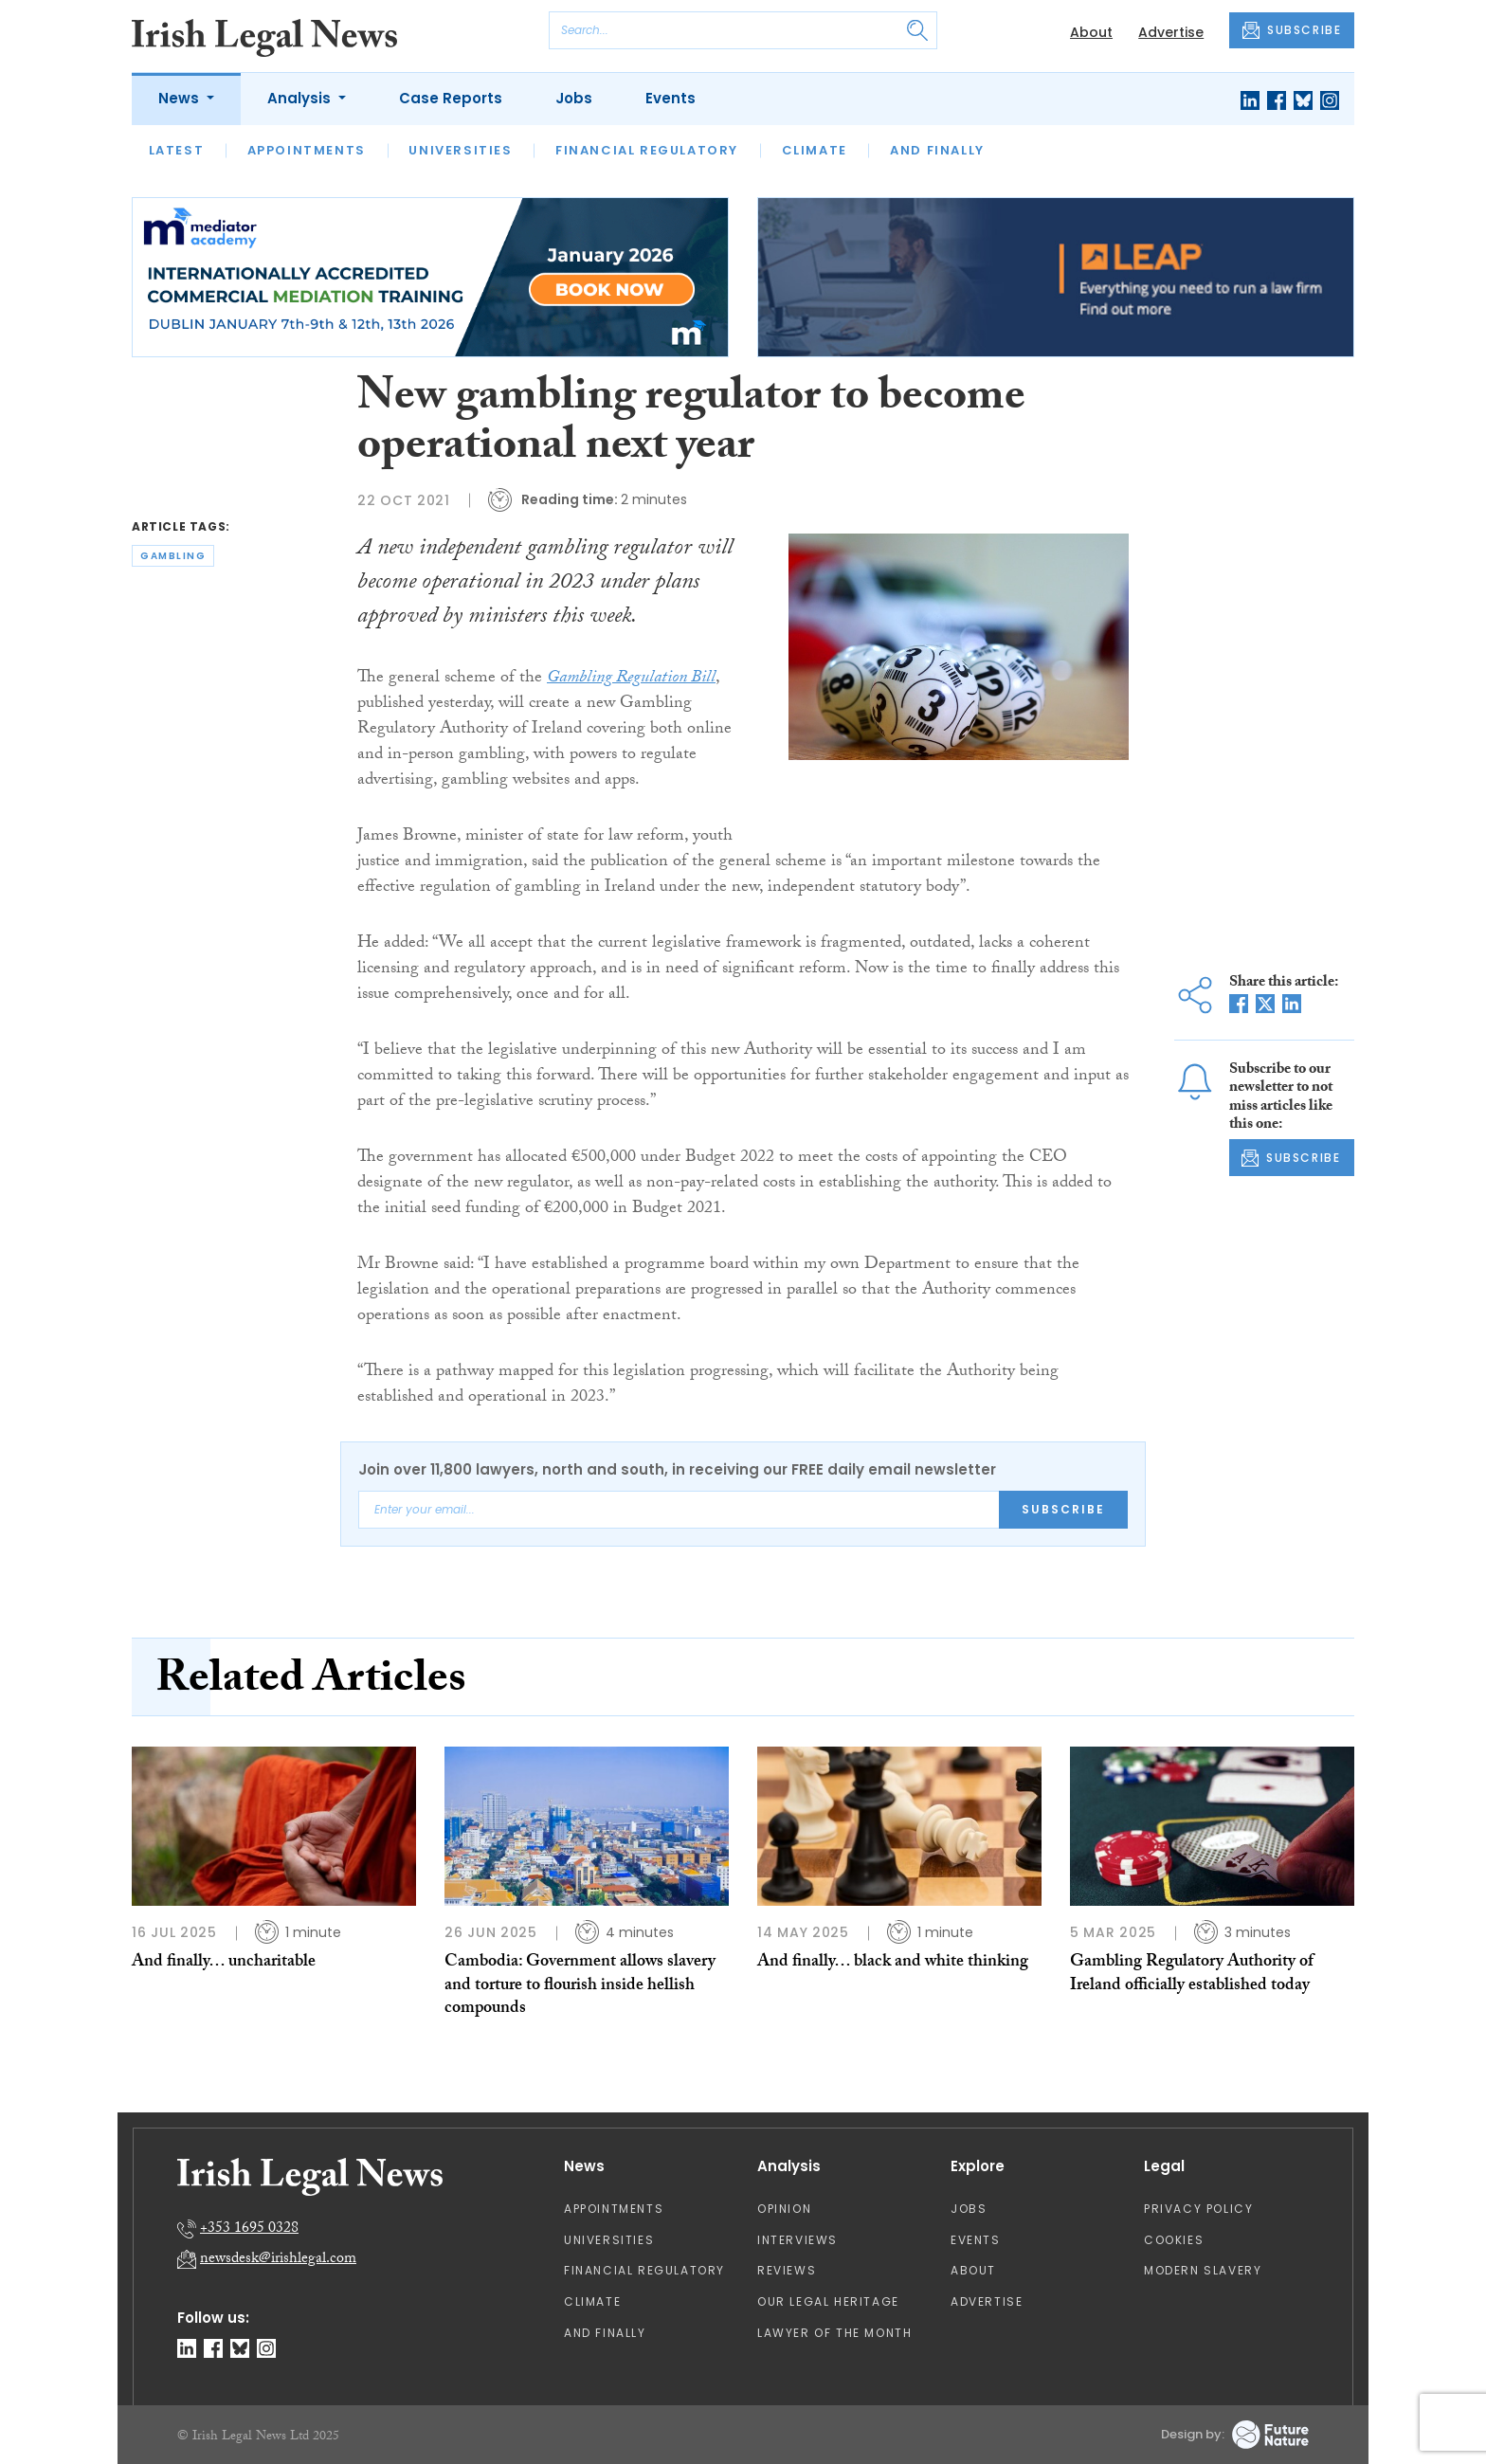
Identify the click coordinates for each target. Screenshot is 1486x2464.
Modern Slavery (1202, 2270)
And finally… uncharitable (224, 1963)
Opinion (784, 2209)
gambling (173, 556)
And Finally (937, 150)
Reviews (786, 2270)
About (1091, 32)
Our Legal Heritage (828, 2301)
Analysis (301, 98)
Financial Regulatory (646, 150)
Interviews (797, 2240)
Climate (814, 150)
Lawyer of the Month (834, 2333)
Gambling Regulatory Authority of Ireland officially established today (1192, 1974)
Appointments (306, 150)
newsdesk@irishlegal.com (278, 2260)
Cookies (1174, 2240)
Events (670, 98)
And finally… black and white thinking (892, 1963)
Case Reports (450, 98)
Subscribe (1063, 1509)
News (180, 98)
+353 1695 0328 (249, 2229)
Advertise (1171, 32)
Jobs (573, 98)
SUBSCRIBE (1291, 30)
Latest (177, 150)
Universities (460, 150)
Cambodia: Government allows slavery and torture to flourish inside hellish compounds (580, 1986)
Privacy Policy (1198, 2209)
